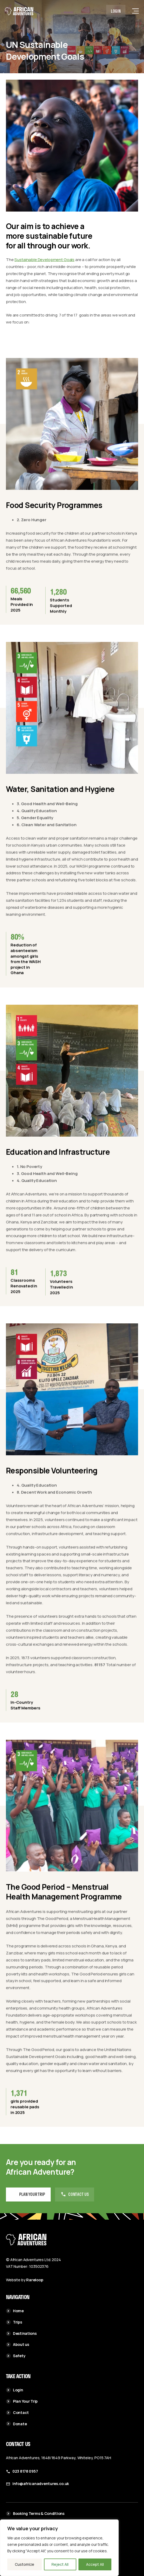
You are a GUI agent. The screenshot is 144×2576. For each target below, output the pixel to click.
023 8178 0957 (25, 2471)
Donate (16, 2423)
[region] (59, 2547)
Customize (24, 2564)
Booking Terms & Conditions (35, 2513)
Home (15, 2310)
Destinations (21, 2333)
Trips (14, 2322)
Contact (17, 2412)
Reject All (60, 2564)
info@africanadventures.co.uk (40, 2483)
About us (17, 2344)
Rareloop (34, 2279)
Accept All (95, 2564)
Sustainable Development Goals (44, 259)
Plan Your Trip (22, 2401)
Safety (15, 2355)
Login (116, 11)
